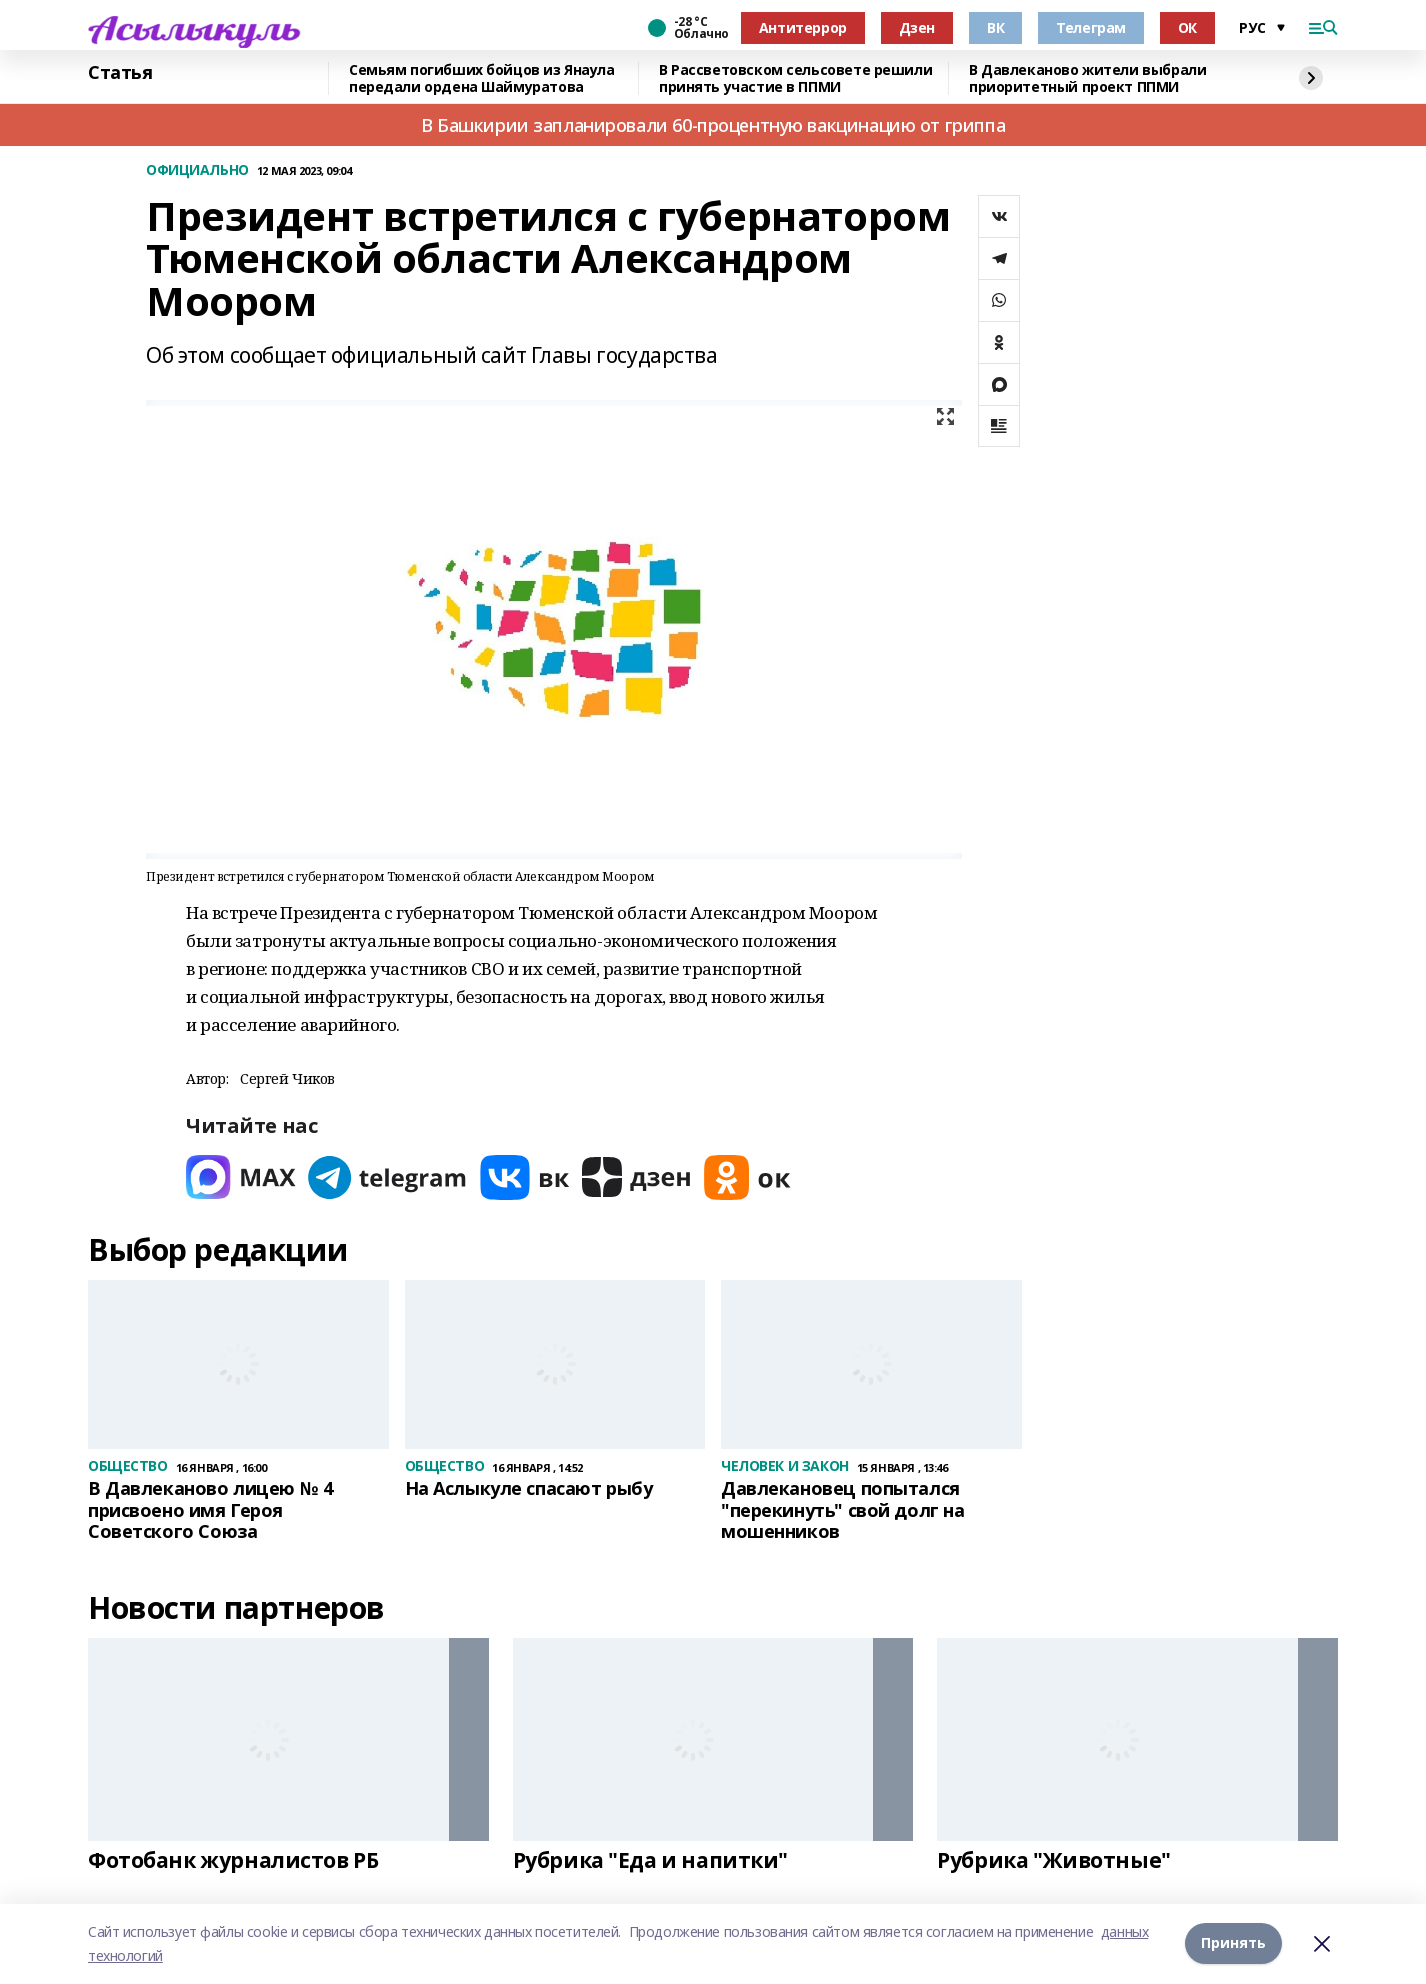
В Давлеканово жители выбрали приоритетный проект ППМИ (1087, 78)
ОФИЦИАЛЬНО (197, 170)
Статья (120, 73)
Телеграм (1091, 27)
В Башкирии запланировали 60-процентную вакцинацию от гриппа (713, 125)
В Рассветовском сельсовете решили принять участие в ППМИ (795, 78)
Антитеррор (803, 27)
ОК (1187, 27)
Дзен (917, 27)
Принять (1233, 1943)
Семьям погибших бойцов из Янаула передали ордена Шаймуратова (482, 78)
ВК (995, 27)
